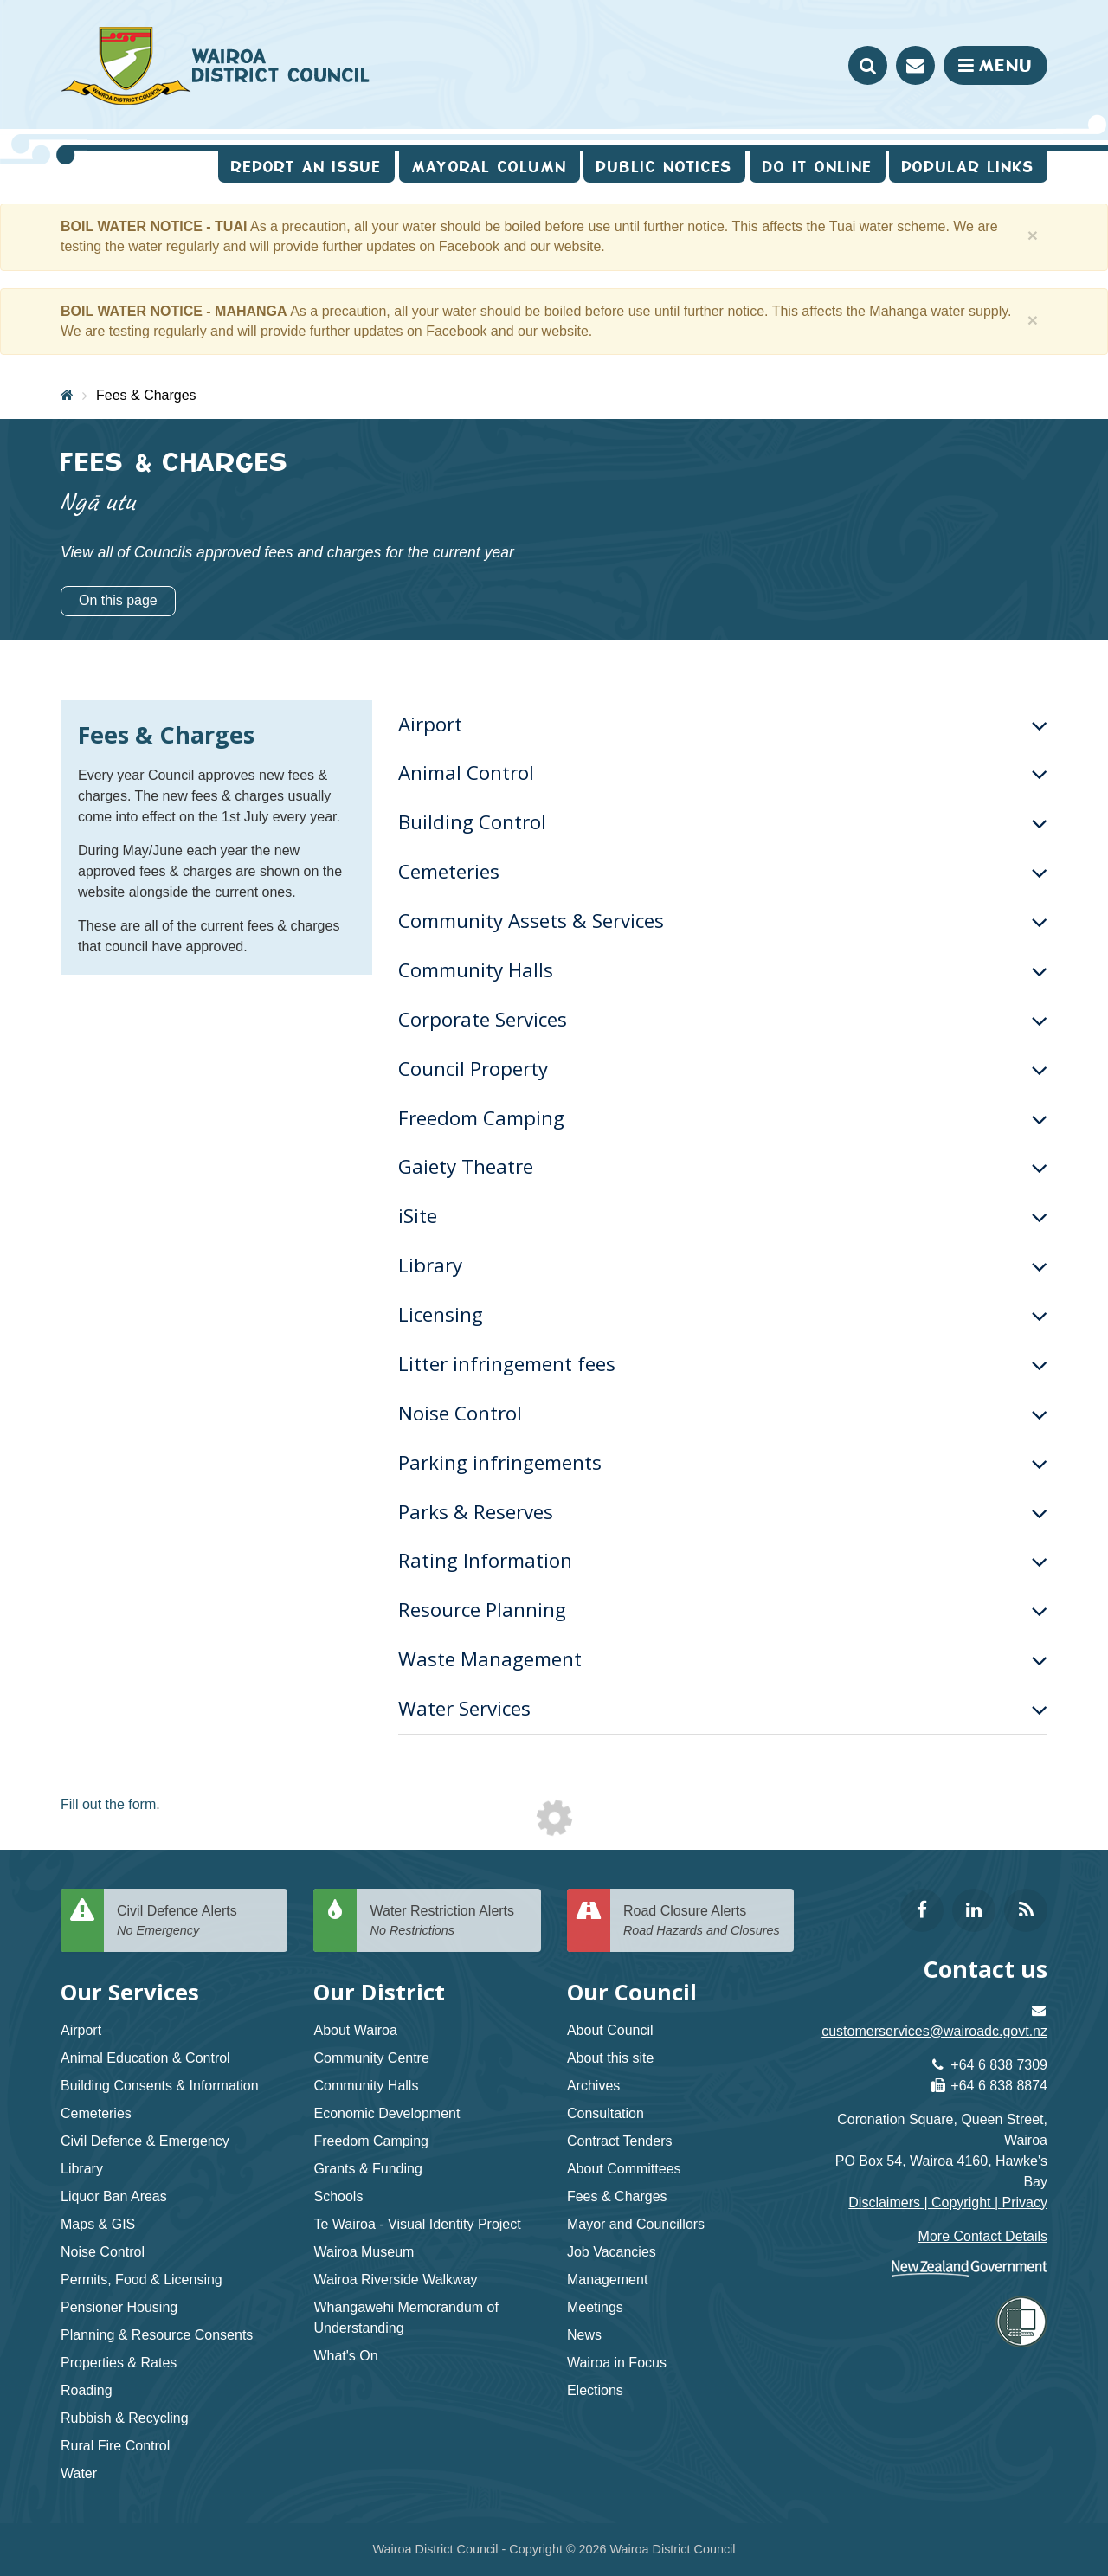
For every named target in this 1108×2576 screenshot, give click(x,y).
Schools (338, 2196)
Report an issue (306, 166)
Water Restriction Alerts (448, 1921)
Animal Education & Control (145, 2058)
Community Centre (370, 2058)
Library (722, 1265)
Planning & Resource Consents (157, 2335)
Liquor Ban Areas (114, 2196)
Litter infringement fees (722, 1363)
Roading (87, 2390)
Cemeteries (722, 871)
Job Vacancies (611, 2251)
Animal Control (722, 772)
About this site (610, 2058)
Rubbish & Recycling (125, 2418)
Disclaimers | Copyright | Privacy (947, 2202)
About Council (610, 2030)
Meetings (595, 2307)
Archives (593, 2085)
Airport (722, 724)
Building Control (722, 821)
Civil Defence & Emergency (145, 2141)
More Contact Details (982, 2236)
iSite (722, 1215)
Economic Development (386, 2113)
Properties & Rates (119, 2362)
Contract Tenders (620, 2141)
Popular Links (968, 166)
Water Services (722, 1708)
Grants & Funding (367, 2168)
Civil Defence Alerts (195, 1921)
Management (607, 2279)
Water (79, 2473)
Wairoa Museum (363, 2251)
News (584, 2335)
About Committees (624, 2168)
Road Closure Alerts (702, 1921)
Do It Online (818, 166)
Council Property (722, 1068)
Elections (595, 2390)
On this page (118, 600)
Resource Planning (722, 1609)
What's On (345, 2355)
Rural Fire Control (115, 2445)
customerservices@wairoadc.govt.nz (934, 2031)
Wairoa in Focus (617, 2362)
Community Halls (722, 969)
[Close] (1033, 235)
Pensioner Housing (119, 2307)
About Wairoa (354, 2030)
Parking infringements (722, 1462)
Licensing (722, 1314)
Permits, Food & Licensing (141, 2279)
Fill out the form (108, 1804)
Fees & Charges (146, 395)
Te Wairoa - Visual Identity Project (416, 2224)
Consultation (605, 2113)
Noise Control (722, 1413)
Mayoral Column (489, 166)
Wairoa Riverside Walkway (395, 2279)
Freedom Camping (722, 1117)
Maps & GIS (98, 2224)
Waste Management (722, 1658)
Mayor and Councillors (636, 2224)
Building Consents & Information (160, 2085)
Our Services (130, 1992)
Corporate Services (722, 1019)
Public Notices (664, 166)
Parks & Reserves (722, 1511)
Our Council (632, 1992)
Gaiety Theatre (722, 1166)
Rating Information (722, 1560)
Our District (379, 1992)
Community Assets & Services (722, 920)
